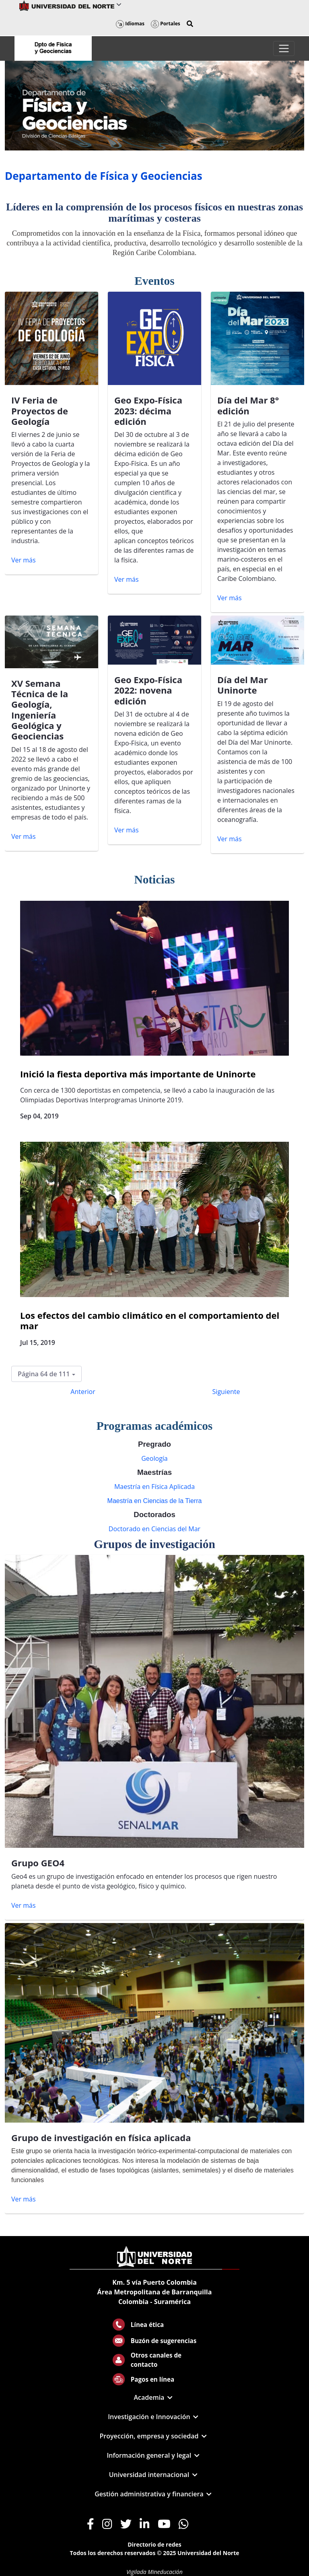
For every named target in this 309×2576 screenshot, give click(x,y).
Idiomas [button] (130, 23)
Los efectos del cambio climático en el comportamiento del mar (149, 1320)
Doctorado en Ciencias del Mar (154, 1528)
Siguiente (226, 1391)
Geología (154, 1458)
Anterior (82, 1391)
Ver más (23, 560)
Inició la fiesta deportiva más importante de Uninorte (137, 1074)
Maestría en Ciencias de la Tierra (154, 1500)
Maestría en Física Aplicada (154, 1486)
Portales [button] (165, 23)
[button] (190, 23)
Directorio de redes (154, 2544)
